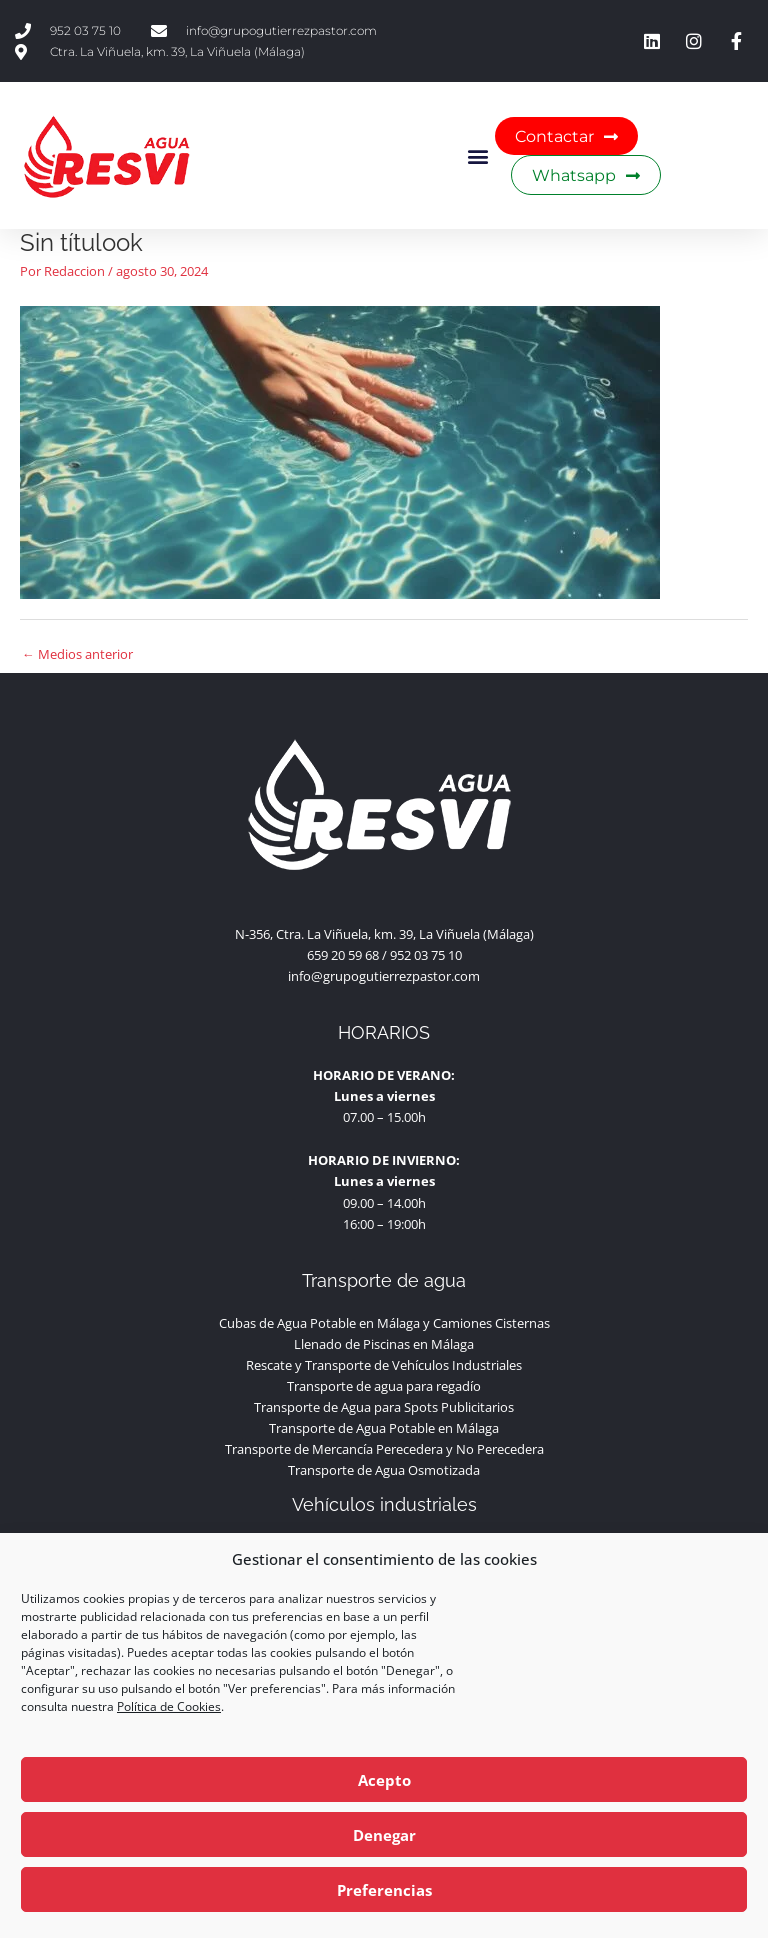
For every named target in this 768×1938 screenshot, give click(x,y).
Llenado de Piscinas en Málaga (384, 1344)
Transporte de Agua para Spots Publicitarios (384, 1407)
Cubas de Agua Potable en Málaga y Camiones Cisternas (384, 1323)
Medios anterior (77, 654)
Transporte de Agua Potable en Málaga (384, 1428)
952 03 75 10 (426, 955)
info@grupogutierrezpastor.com (384, 976)
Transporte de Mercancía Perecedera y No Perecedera (384, 1449)
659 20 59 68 (343, 955)
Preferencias (384, 1890)
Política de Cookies (169, 1706)
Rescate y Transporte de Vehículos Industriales (384, 1365)
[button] (478, 155)
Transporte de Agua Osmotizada (384, 1470)
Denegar (384, 1835)
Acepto (384, 1780)
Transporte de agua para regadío (384, 1386)
